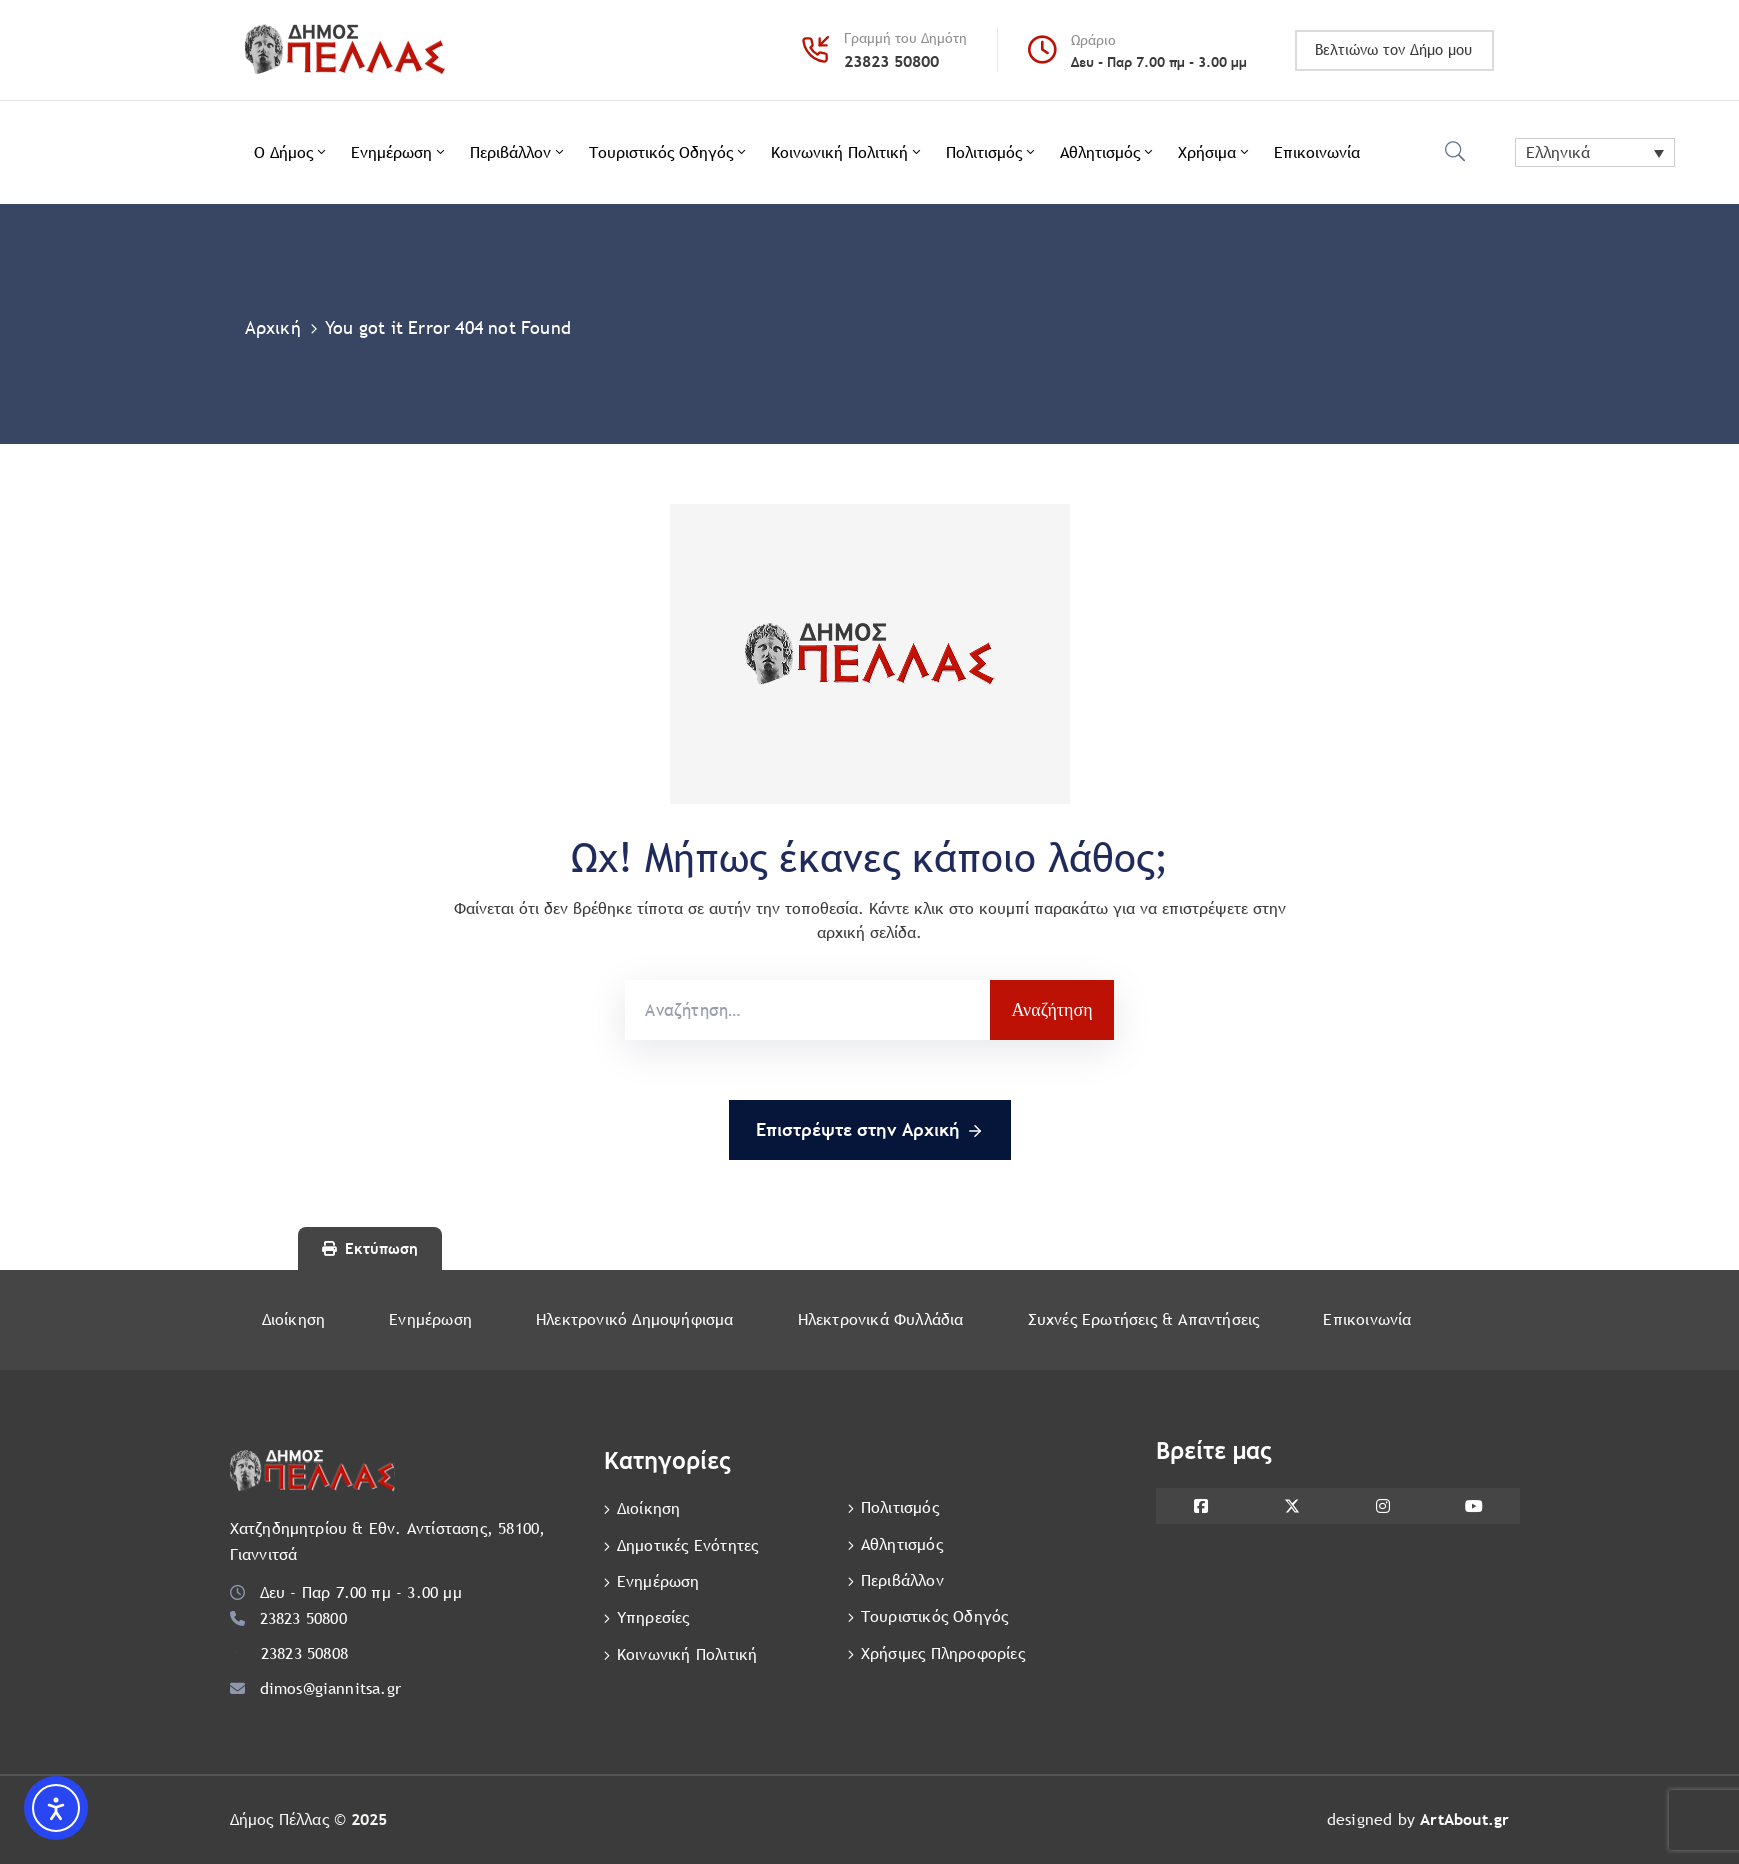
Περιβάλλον (518, 152)
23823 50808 (304, 1653)
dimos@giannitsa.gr (331, 1688)
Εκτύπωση (370, 1248)
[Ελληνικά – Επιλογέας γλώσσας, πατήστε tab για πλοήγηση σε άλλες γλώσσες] (1595, 152)
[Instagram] (1383, 1506)
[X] (1292, 1506)
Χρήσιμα (1215, 152)
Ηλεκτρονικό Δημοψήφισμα (635, 1319)
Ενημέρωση (399, 152)
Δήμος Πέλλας (279, 1819)
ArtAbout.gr (1464, 1819)
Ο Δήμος (291, 152)
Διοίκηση (294, 1319)
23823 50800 (891, 61)
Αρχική (273, 327)
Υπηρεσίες (653, 1616)
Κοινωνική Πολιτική (847, 152)
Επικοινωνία (1317, 152)
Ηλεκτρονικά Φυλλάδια (881, 1319)
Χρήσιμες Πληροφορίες (943, 1651)
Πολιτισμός (992, 152)
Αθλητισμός (1108, 152)
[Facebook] (1201, 1506)
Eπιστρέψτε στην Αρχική (870, 1131)
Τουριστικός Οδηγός (669, 152)
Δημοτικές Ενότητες (688, 1544)
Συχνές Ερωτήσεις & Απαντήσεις (1144, 1319)
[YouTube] (1474, 1506)
